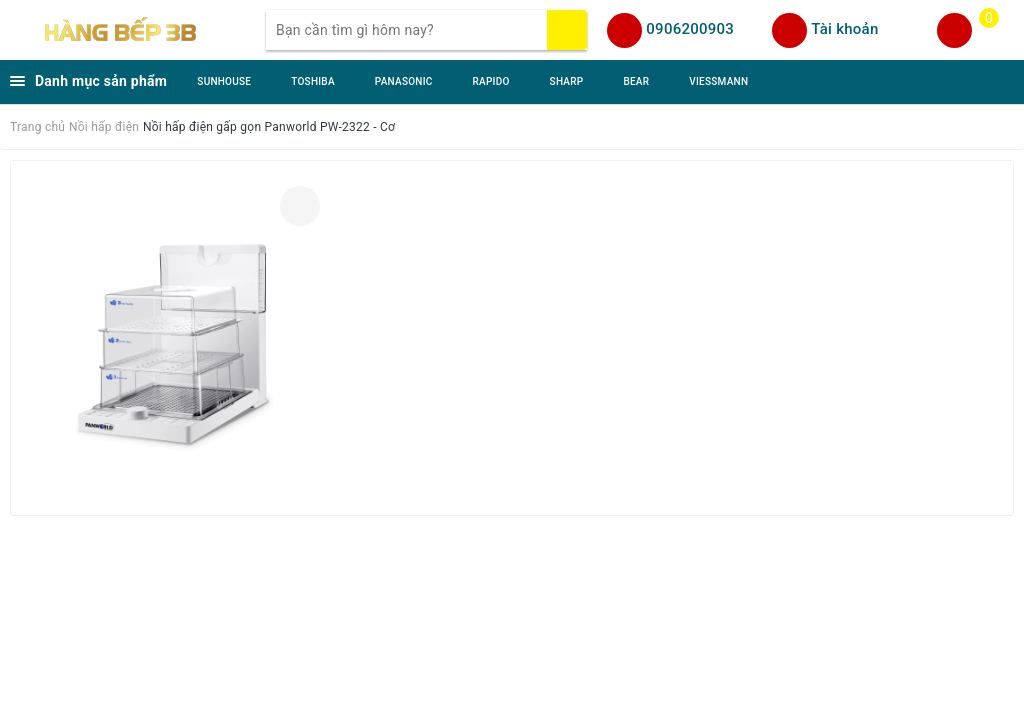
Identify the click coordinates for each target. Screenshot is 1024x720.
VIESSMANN (718, 81)
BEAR (636, 81)
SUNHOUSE (224, 81)
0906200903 (690, 29)
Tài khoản (844, 29)
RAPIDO (491, 81)
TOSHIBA (313, 81)
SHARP (567, 81)
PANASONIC (404, 81)
